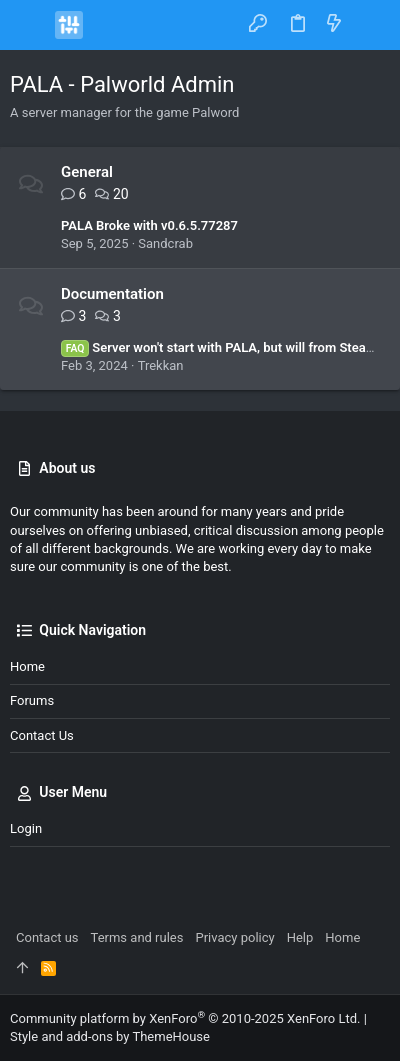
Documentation (112, 294)
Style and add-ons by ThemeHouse (110, 1036)
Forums (32, 700)
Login (26, 828)
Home (27, 666)
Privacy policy (234, 937)
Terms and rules (137, 937)
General (87, 172)
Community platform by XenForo (185, 1018)
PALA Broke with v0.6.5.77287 (149, 225)
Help (300, 937)
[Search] (370, 24)
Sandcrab (165, 243)
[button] (30, 25)
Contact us (42, 735)
